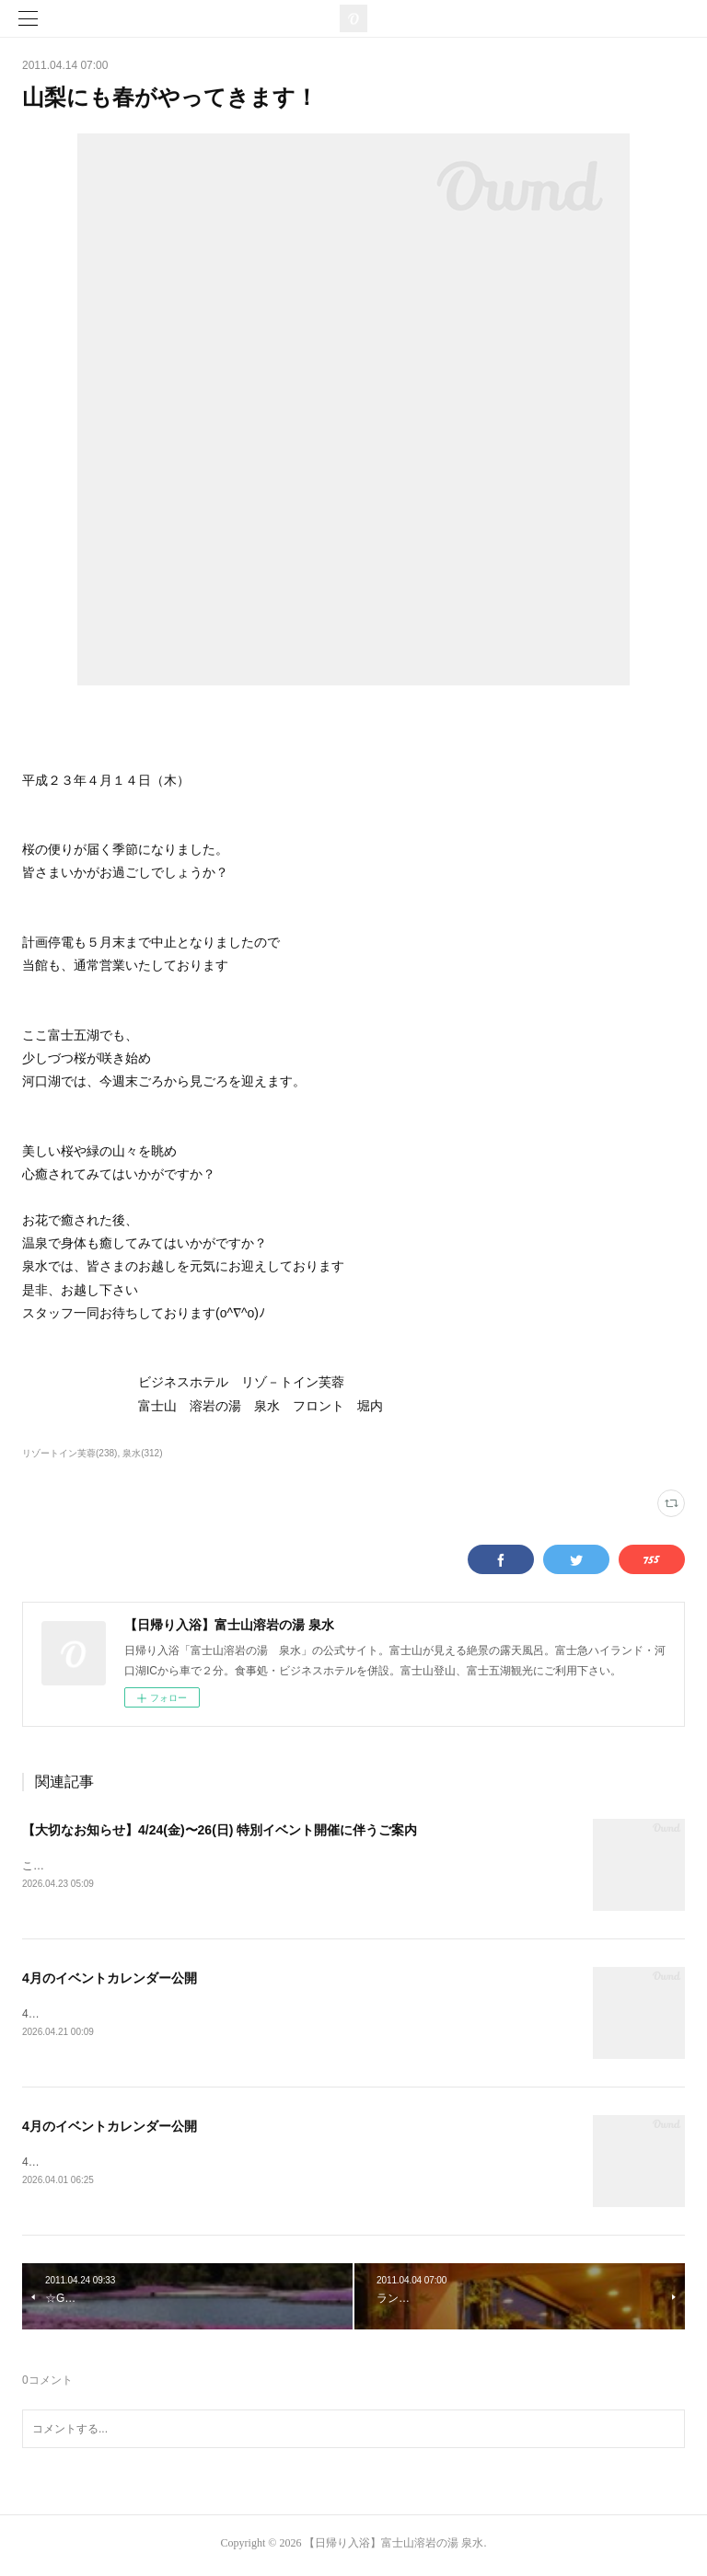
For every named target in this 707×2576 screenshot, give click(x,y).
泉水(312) (142, 1453)
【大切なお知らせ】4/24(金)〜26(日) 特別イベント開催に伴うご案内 (219, 1830)
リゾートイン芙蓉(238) (69, 1453)
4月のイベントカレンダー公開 (109, 1979)
